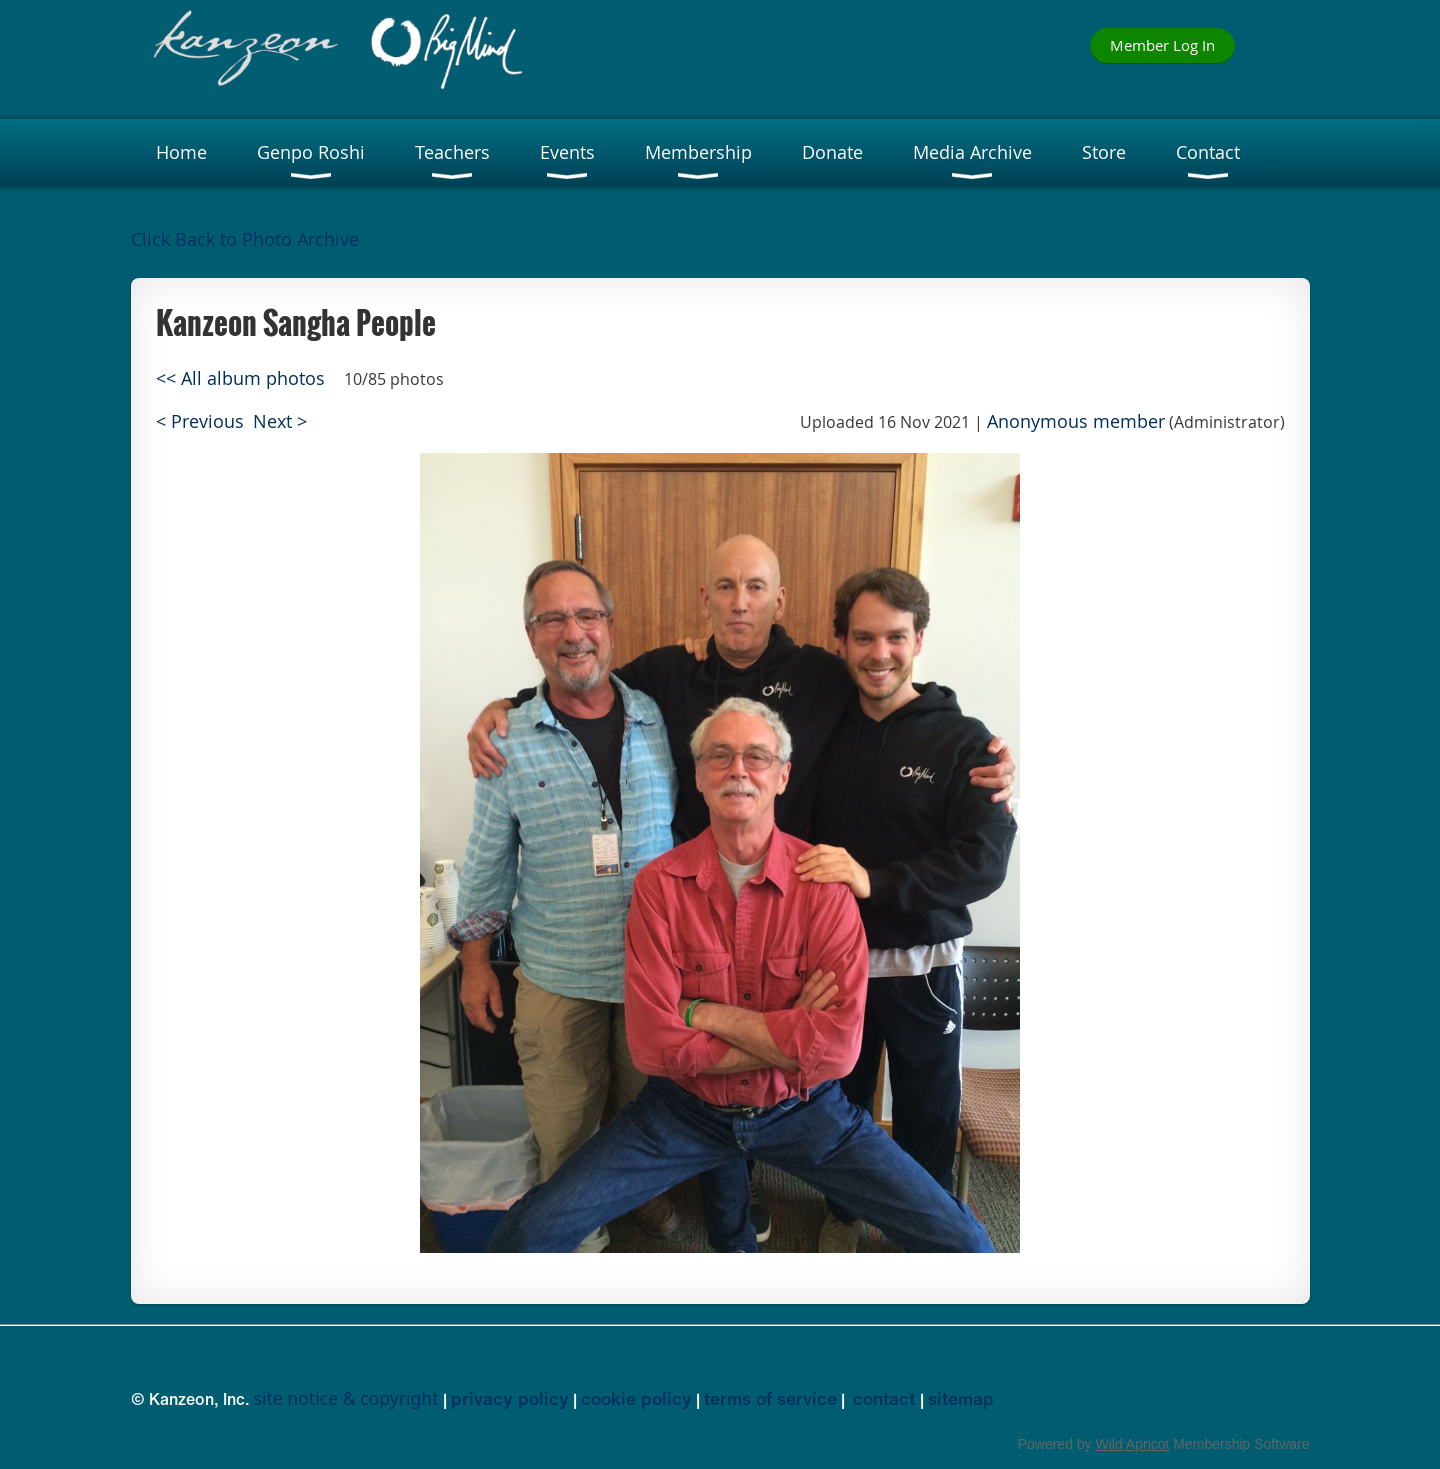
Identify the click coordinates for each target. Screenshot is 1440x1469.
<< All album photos (240, 378)
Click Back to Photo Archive (245, 239)
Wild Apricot (1133, 1444)
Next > (280, 421)
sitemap (961, 1398)
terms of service (770, 1398)
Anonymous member (1076, 421)
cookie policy (636, 1398)
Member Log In (1162, 45)
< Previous (200, 421)
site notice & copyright (346, 1398)
